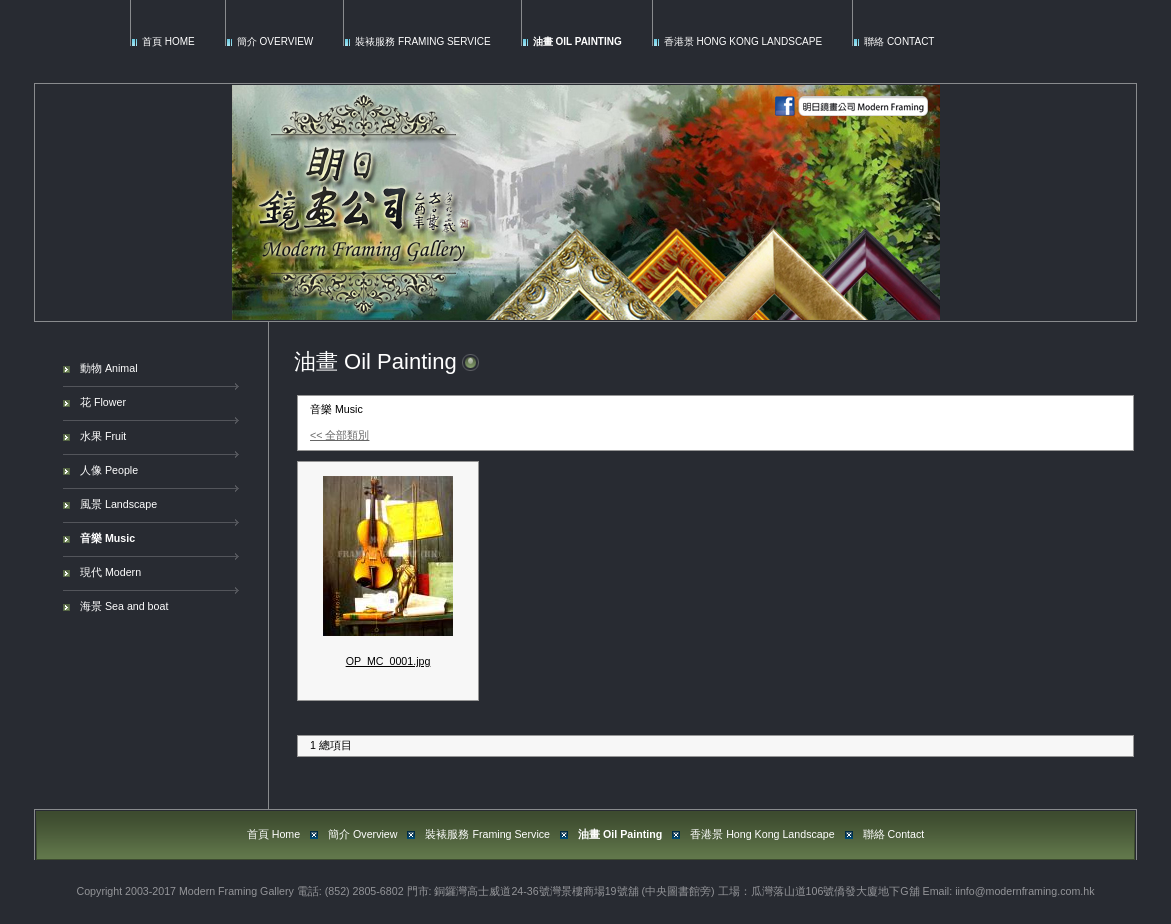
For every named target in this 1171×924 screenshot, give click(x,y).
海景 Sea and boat (124, 606)
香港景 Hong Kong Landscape (743, 41)
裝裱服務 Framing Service (422, 41)
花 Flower (103, 402)
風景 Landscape (118, 504)
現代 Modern (110, 572)
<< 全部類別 (339, 435)
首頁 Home (168, 41)
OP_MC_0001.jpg (388, 661)
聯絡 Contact (899, 41)
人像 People (109, 470)
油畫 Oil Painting (577, 41)
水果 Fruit (103, 436)
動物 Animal (109, 368)
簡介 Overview (275, 41)
